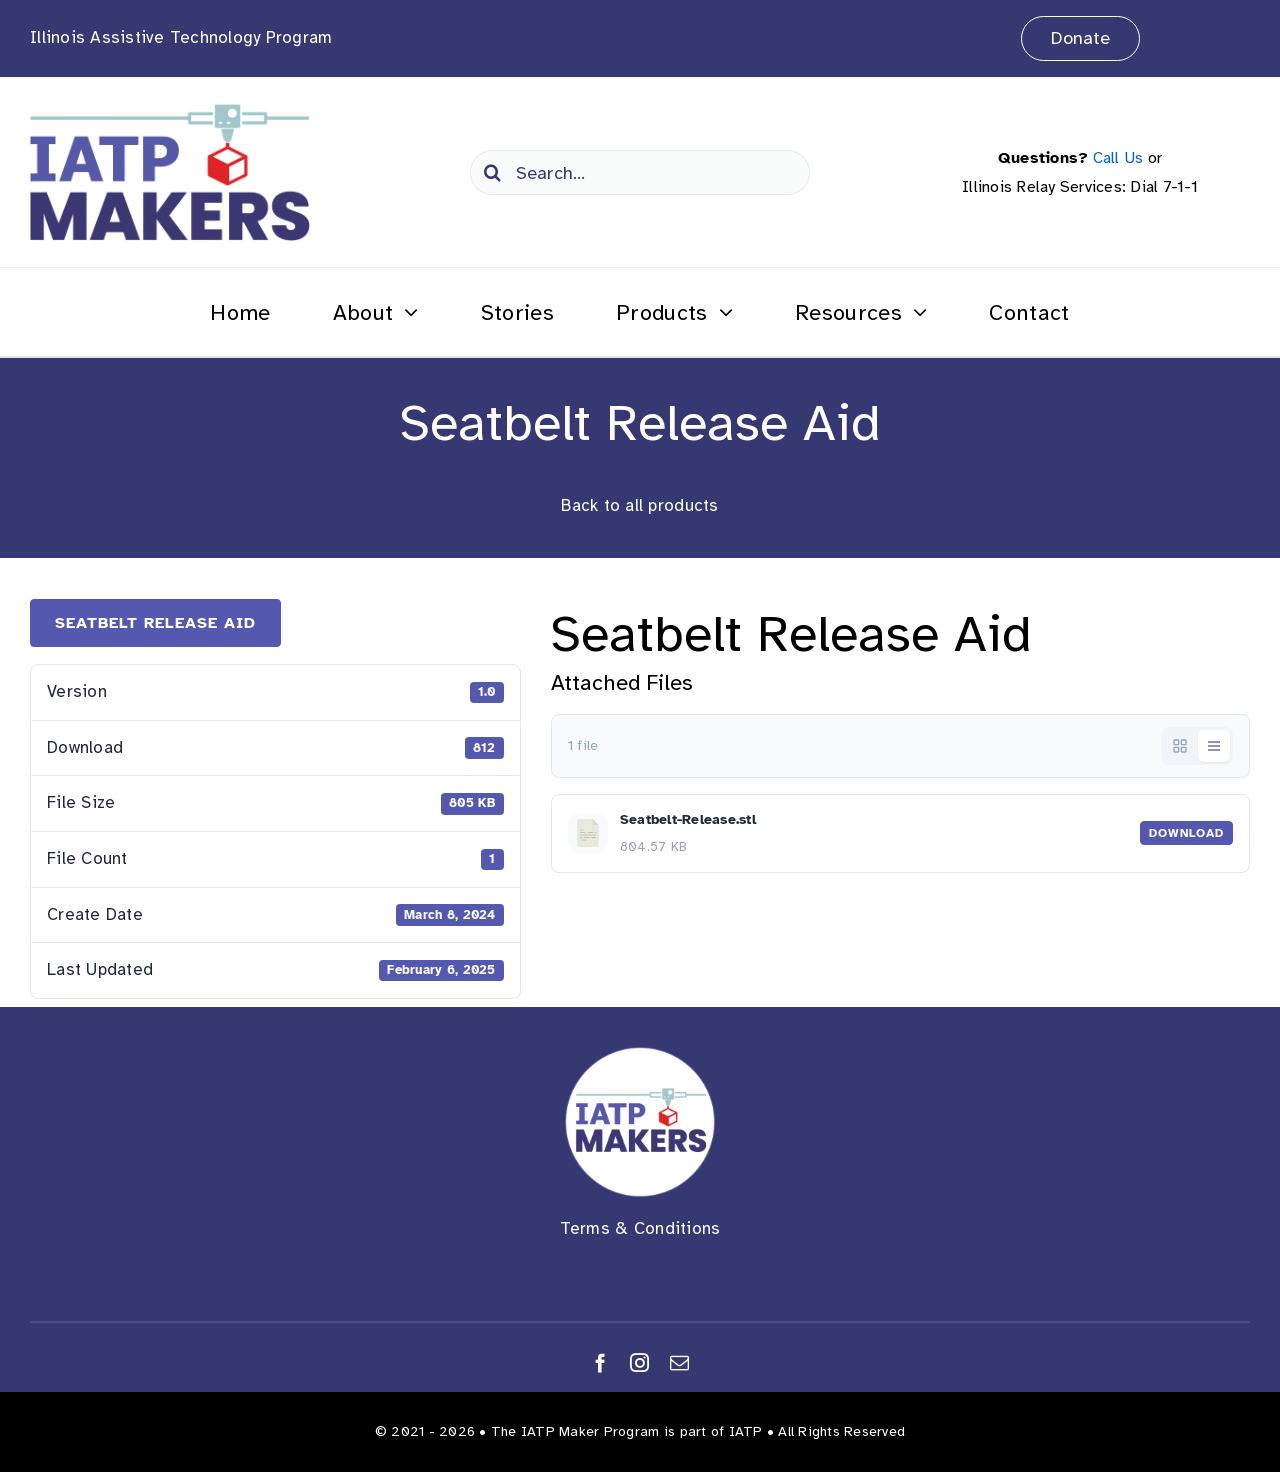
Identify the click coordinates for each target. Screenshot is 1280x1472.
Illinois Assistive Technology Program (181, 37)
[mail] (679, 1362)
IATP (746, 1431)
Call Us (1118, 158)
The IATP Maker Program (575, 1431)
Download (1186, 833)
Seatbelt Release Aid (155, 623)
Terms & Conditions (640, 1228)
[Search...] (640, 172)
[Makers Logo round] (640, 1055)
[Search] (492, 172)
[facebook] (600, 1362)
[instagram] (639, 1362)
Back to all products (639, 505)
